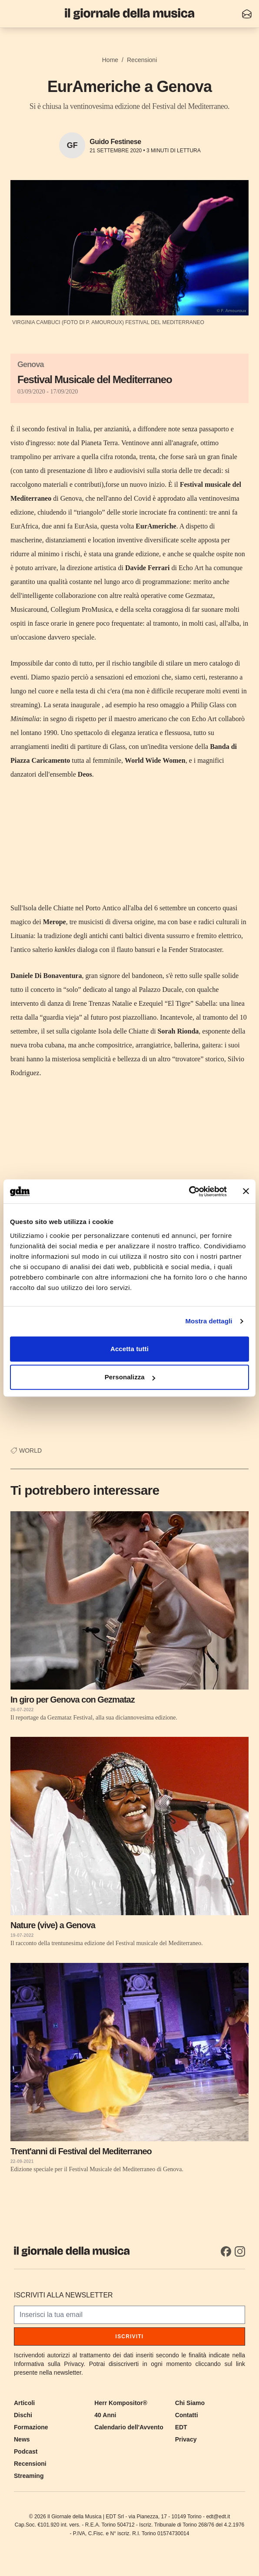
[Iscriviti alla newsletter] (247, 14)
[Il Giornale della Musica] (129, 13)
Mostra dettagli (208, 1321)
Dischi (23, 2415)
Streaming (28, 2475)
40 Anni (105, 2415)
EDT (181, 2427)
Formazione (31, 2427)
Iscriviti (130, 2336)
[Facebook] (226, 2251)
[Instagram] (240, 2251)
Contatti (186, 2415)
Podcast (25, 2451)
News (22, 2439)
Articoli (24, 2402)
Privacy (186, 2439)
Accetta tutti (129, 1348)
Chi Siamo (190, 2402)
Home (110, 59)
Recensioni (142, 59)
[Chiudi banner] (246, 1191)
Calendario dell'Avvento (128, 2427)
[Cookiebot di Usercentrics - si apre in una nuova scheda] (189, 1191)
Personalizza (130, 1377)
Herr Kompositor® (120, 2402)
